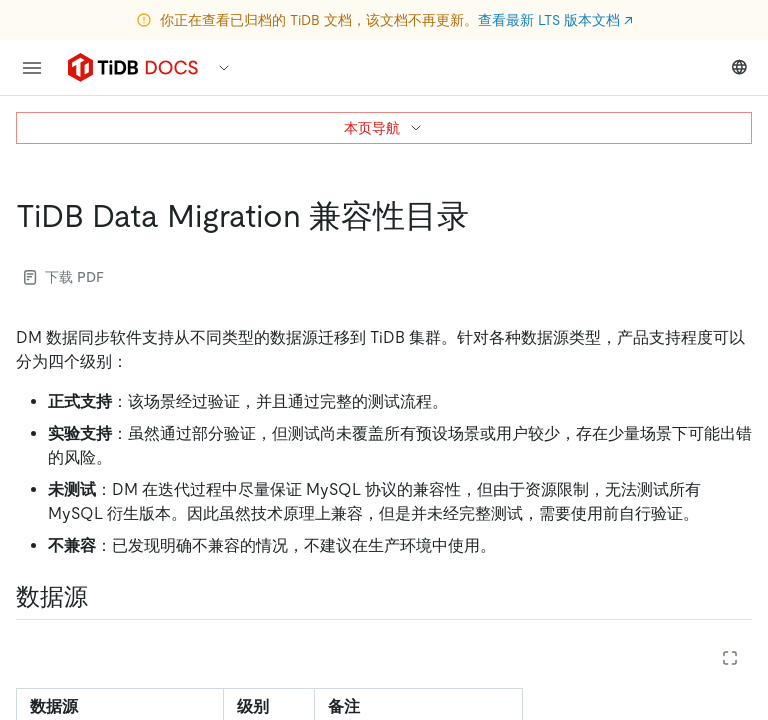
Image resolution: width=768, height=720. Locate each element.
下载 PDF (64, 277)
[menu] (32, 68)
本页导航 (384, 128)
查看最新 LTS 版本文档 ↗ (555, 20)
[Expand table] (730, 658)
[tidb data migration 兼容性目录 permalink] (485, 216)
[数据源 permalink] (104, 597)
